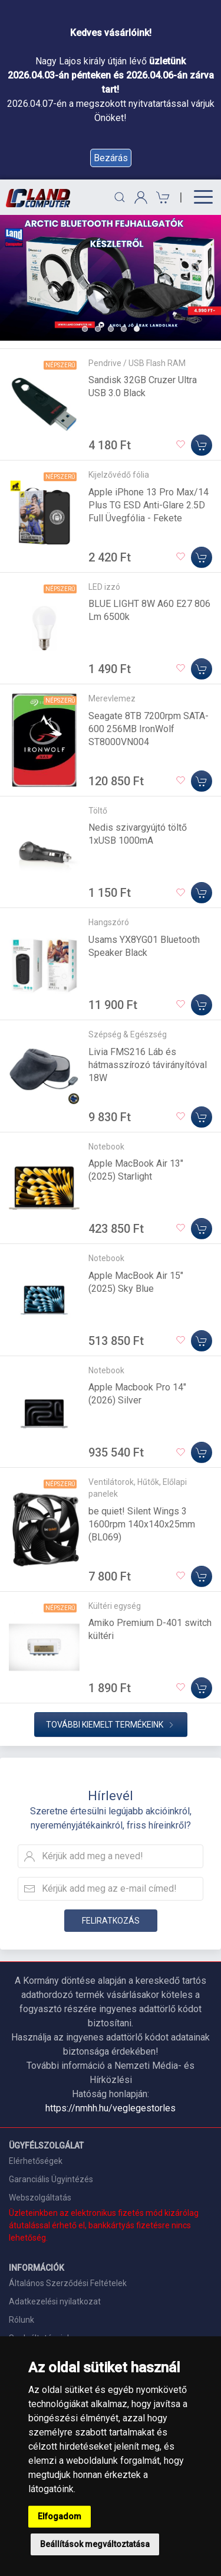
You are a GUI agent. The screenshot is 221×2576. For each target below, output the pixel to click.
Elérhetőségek (35, 2161)
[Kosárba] (201, 445)
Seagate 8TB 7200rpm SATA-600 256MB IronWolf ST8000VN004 (148, 728)
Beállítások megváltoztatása (95, 2544)
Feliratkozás (111, 1920)
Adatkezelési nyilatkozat (55, 2301)
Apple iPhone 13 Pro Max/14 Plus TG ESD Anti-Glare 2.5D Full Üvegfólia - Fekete (148, 505)
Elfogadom (59, 2516)
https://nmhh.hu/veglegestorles (110, 2108)
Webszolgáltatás (40, 2197)
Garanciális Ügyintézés (51, 2179)
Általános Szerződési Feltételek (68, 2283)
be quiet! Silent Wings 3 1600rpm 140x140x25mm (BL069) (141, 1524)
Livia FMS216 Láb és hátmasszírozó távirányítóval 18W (147, 1064)
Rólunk (21, 2319)
